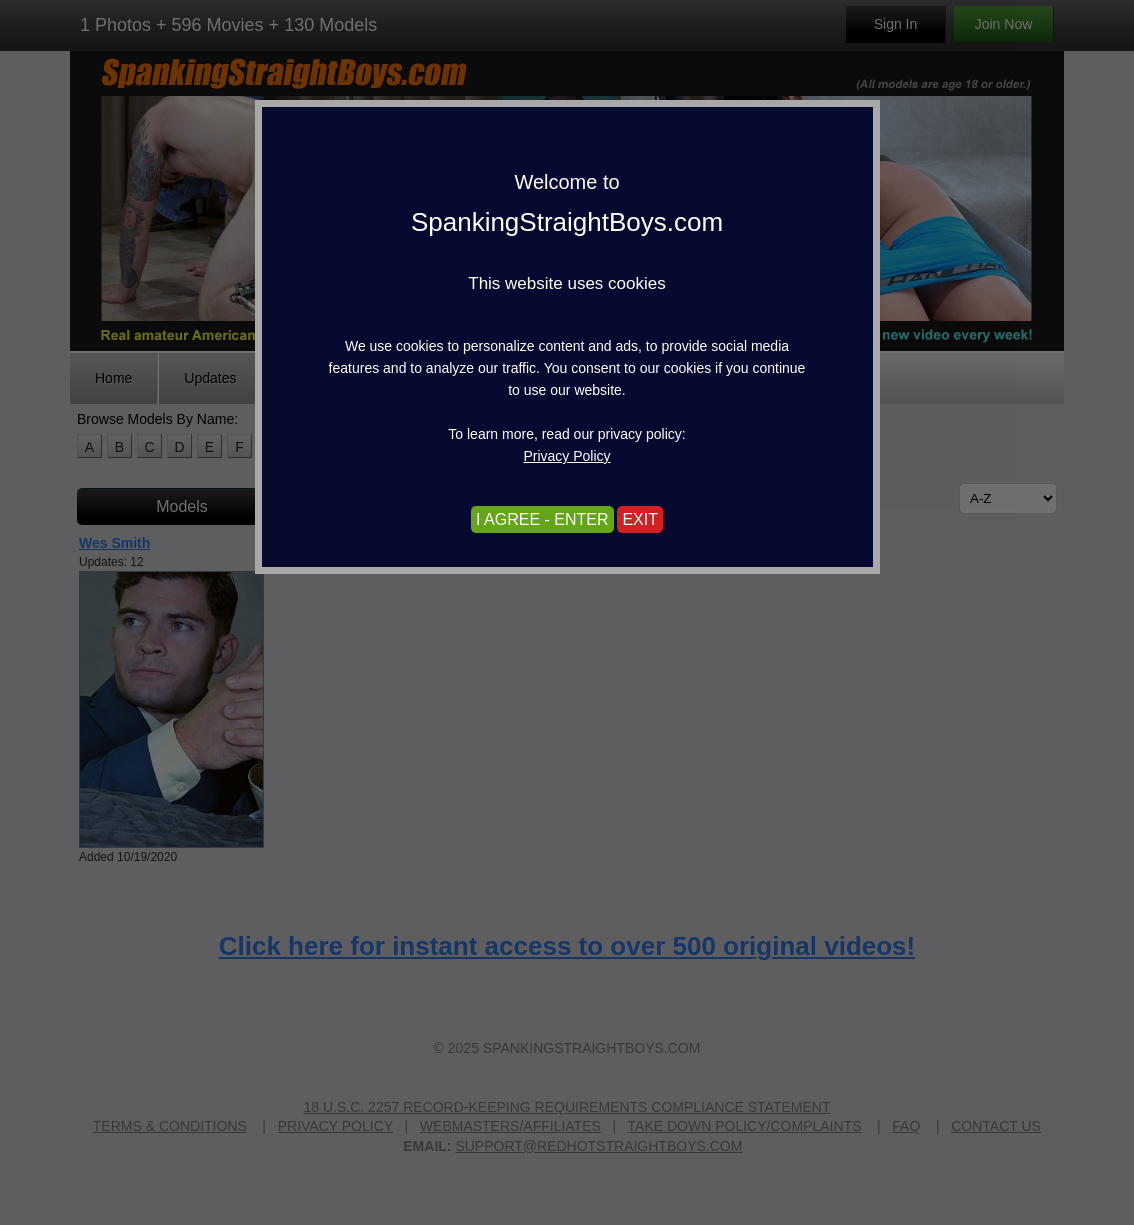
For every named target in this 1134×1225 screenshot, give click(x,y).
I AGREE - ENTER (542, 519)
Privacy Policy (566, 456)
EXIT (640, 519)
